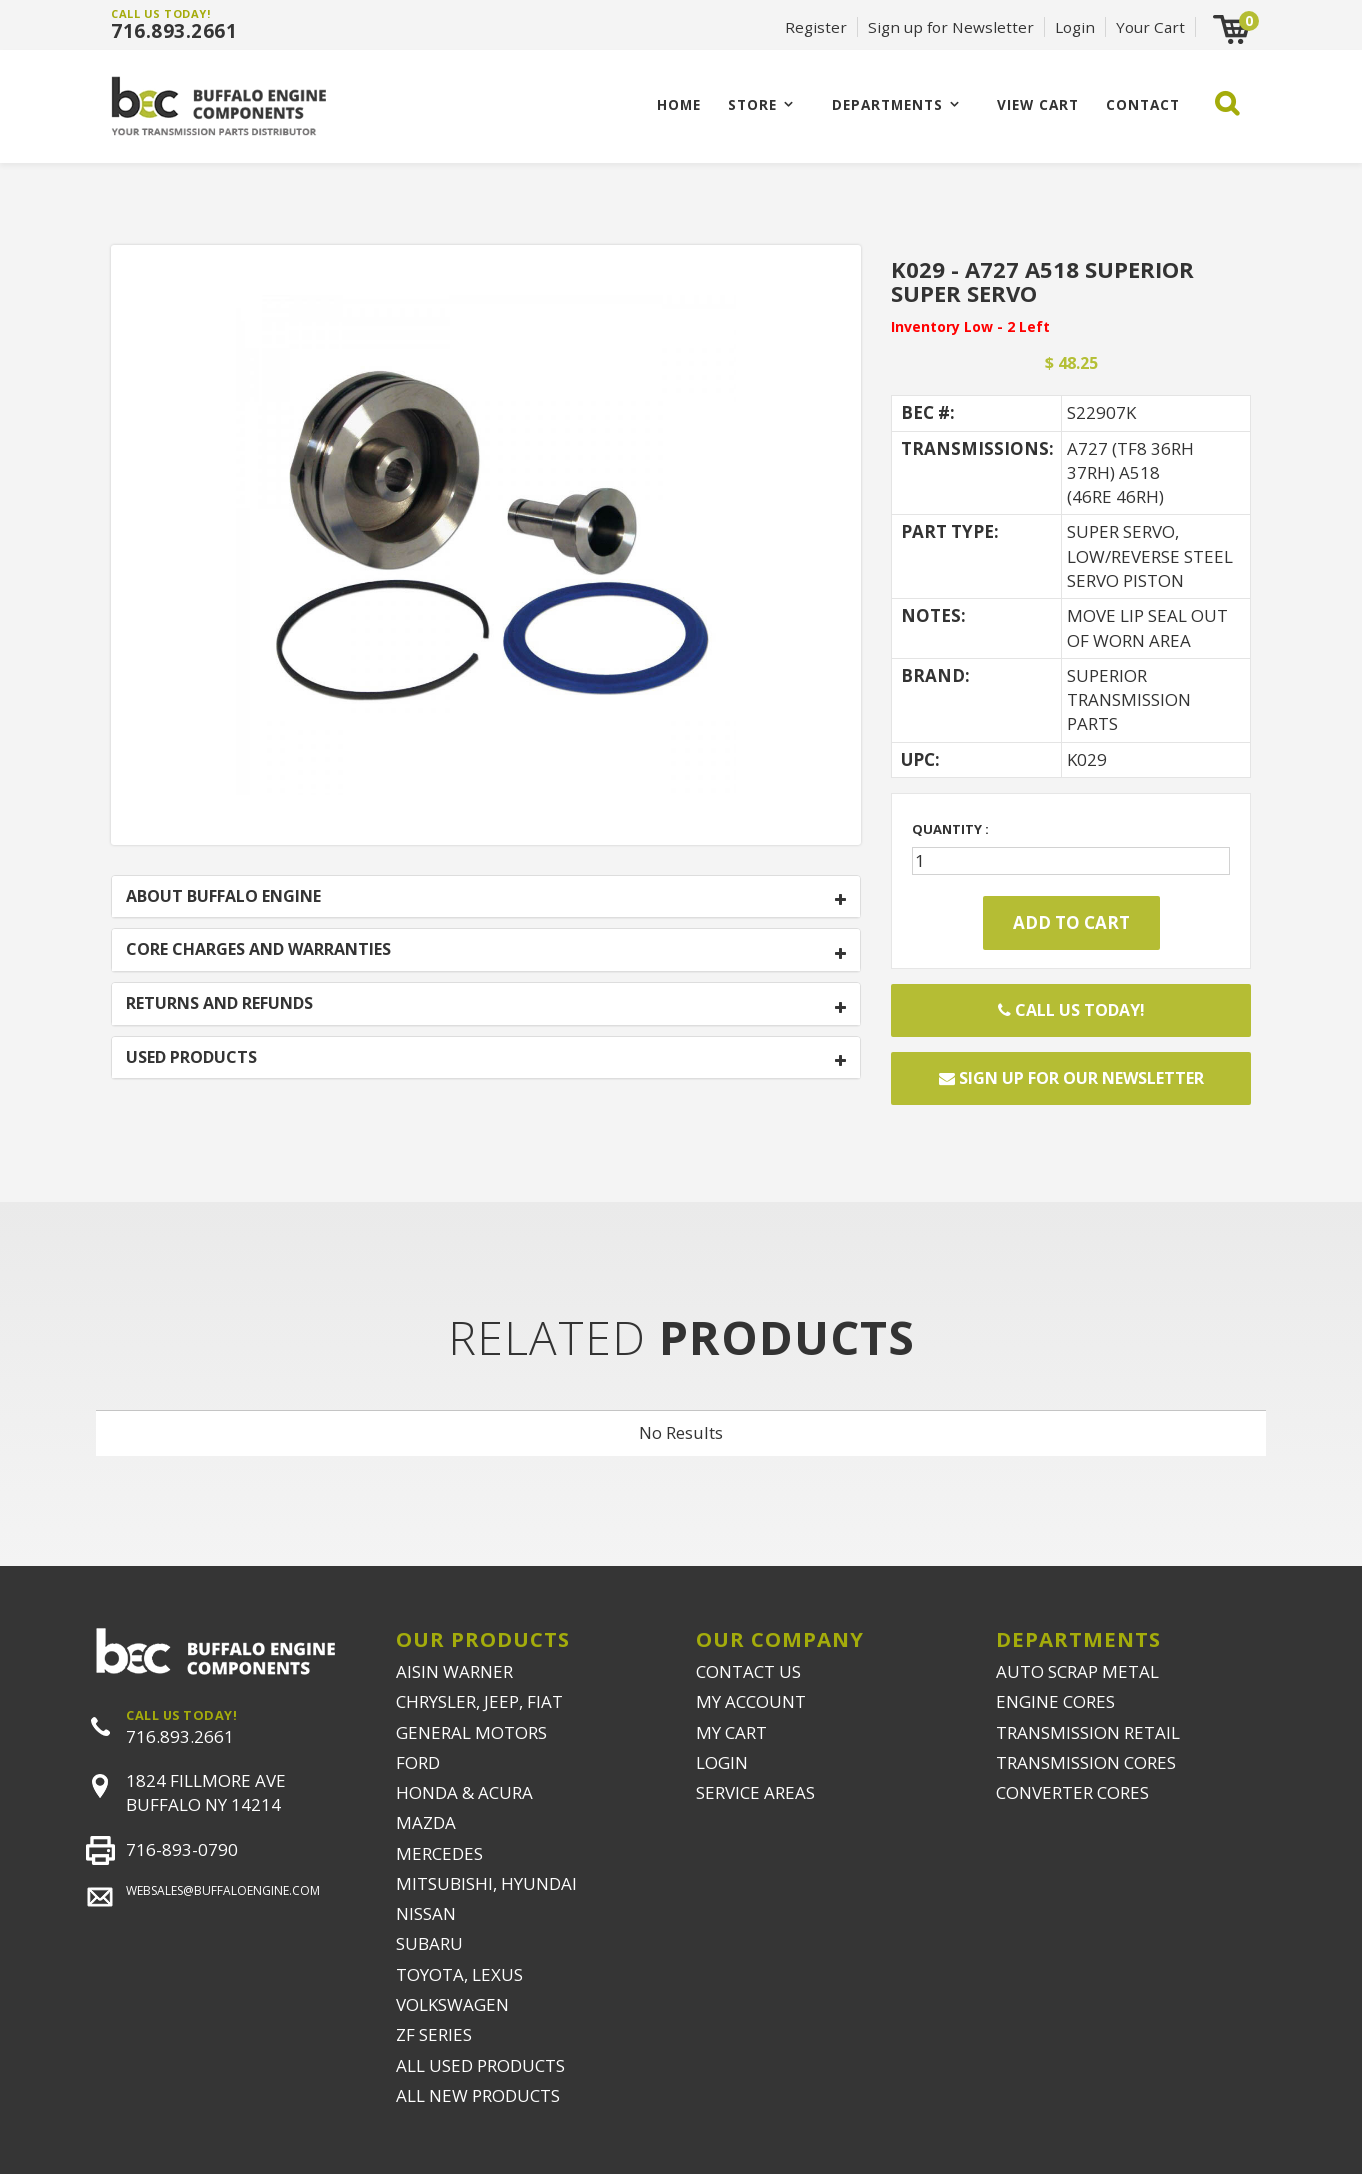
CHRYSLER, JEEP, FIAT (479, 1701)
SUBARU (429, 1943)
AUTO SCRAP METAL (1077, 1671)
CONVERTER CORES (1072, 1792)
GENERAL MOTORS (471, 1732)
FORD (418, 1762)
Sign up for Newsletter (951, 27)
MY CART (731, 1732)
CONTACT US (748, 1671)
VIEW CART (1038, 104)
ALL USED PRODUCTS (480, 2065)
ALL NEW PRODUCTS (478, 2095)
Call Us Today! (1071, 1010)
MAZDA (426, 1822)
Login (1075, 27)
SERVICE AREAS (755, 1792)
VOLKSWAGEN (452, 2004)
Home (679, 104)
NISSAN (426, 1913)
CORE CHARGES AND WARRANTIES (258, 950)
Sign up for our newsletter (1071, 1078)
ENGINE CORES (1055, 1701)
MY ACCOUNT (751, 1701)
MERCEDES (439, 1853)
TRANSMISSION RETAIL (1088, 1732)
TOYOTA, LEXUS (459, 1974)
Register (816, 27)
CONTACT (1143, 104)
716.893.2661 (174, 31)
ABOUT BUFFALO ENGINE (223, 897)
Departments (887, 104)
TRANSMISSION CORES (1086, 1762)
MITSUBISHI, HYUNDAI (486, 1883)
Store (752, 104)
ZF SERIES (434, 2034)
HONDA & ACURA (464, 1792)
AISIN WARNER (454, 1671)
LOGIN (722, 1762)
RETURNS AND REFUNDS (219, 1004)
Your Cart (1150, 27)
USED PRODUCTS (191, 1058)
